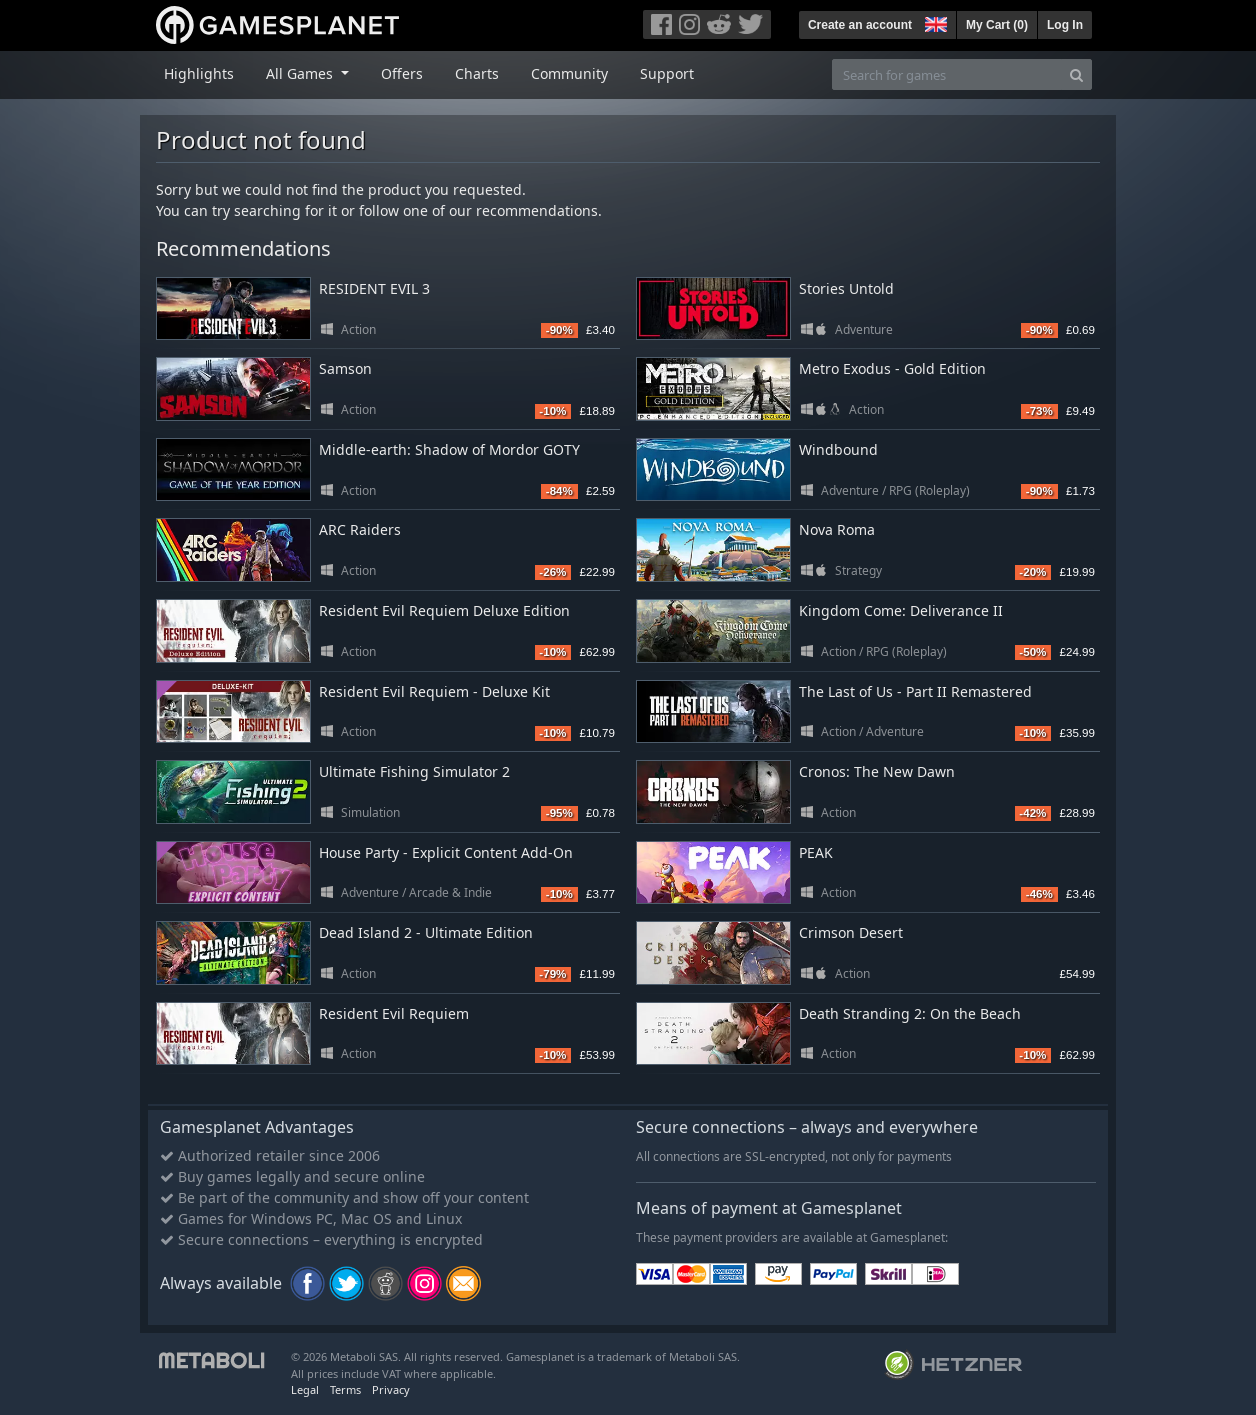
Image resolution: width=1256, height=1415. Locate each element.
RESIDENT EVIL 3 (374, 288)
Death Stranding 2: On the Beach (910, 1013)
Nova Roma (837, 529)
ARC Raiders (360, 529)
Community (569, 73)
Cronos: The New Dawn (877, 771)
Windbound (838, 449)
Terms (345, 1389)
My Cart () (997, 25)
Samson (345, 368)
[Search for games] (947, 74)
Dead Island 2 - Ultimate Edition (426, 932)
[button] (934, 22)
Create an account (860, 25)
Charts (477, 73)
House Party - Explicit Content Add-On (446, 852)
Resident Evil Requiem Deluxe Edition (444, 610)
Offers (402, 73)
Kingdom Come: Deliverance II (901, 610)
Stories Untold (846, 288)
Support (667, 73)
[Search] (1076, 74)
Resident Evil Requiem (394, 1013)
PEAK (816, 852)
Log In (1065, 25)
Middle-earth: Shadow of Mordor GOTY (449, 449)
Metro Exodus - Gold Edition (892, 368)
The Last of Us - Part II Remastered (915, 691)
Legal (305, 1389)
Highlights (199, 73)
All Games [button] (301, 73)
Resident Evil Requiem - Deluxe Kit (434, 691)
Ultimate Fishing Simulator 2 (414, 771)
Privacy (391, 1389)
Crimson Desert (851, 932)
